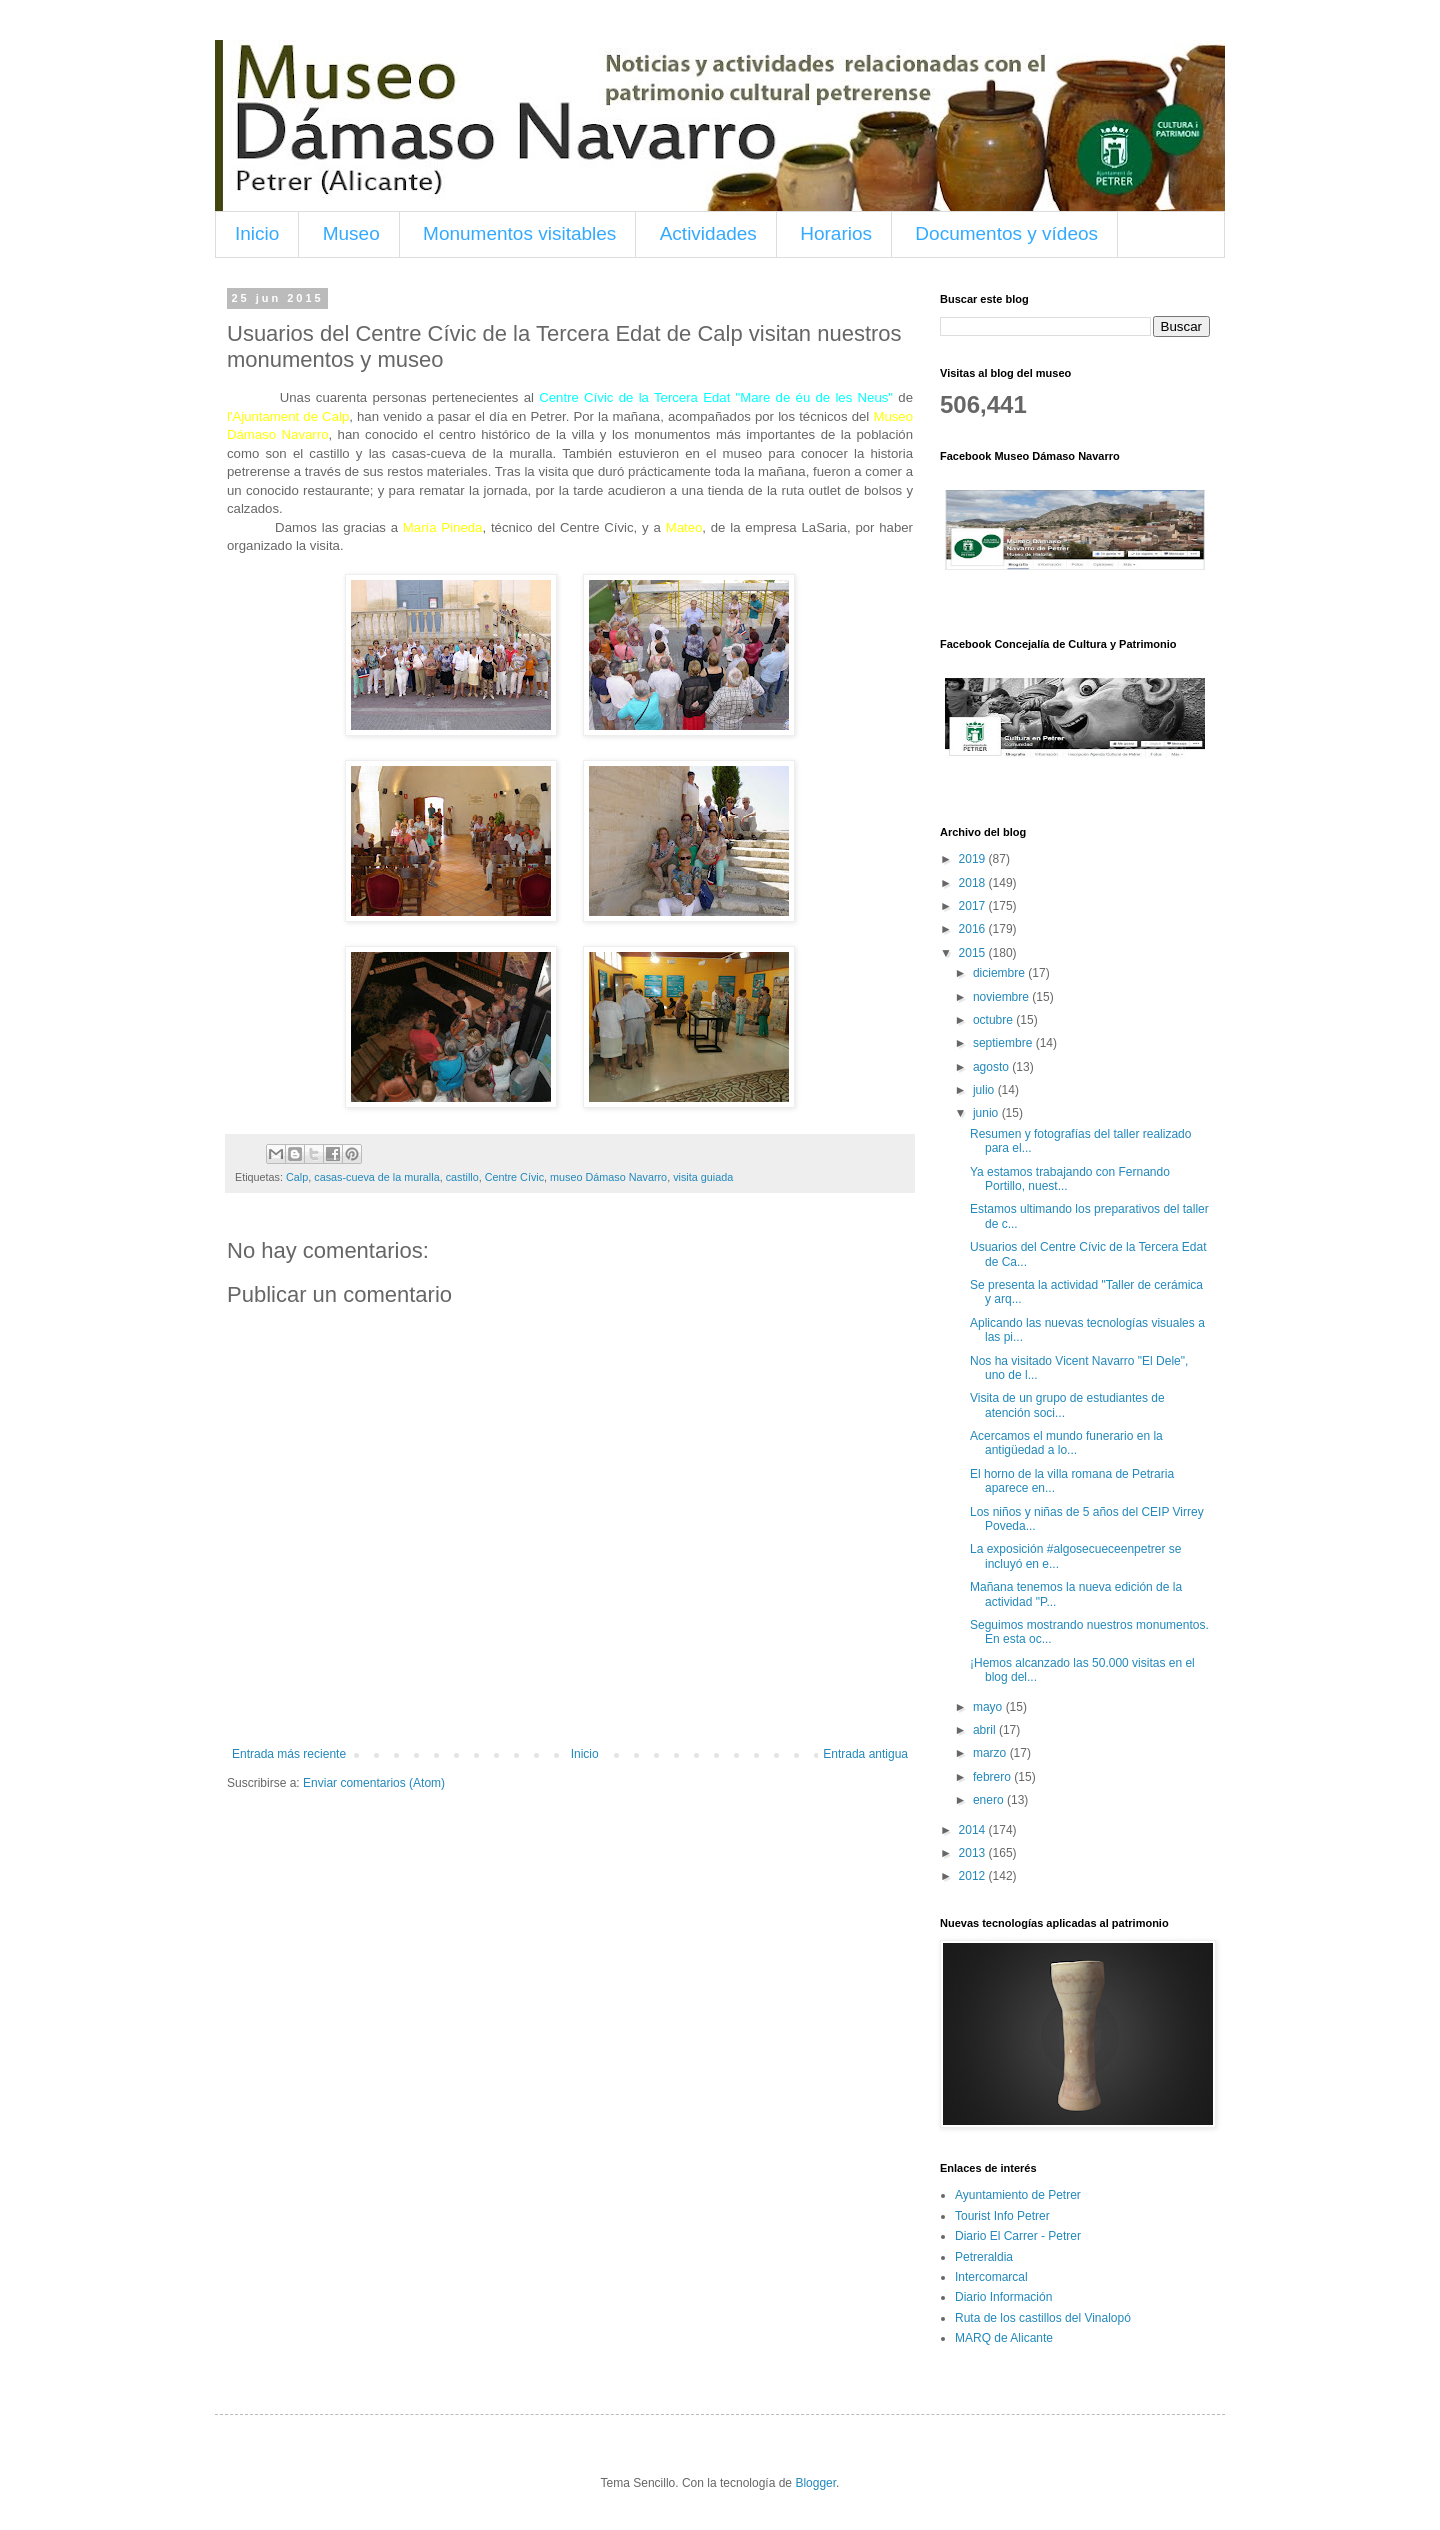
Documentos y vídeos (1006, 233)
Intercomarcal (991, 2277)
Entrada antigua (865, 1754)
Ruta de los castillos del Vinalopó (1043, 2318)
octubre (994, 1020)
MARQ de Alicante (1004, 2338)
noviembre (1002, 997)
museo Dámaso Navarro (608, 1177)
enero (990, 1800)
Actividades (708, 233)
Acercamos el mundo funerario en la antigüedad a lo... (1066, 1443)
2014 (974, 1830)
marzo (991, 1753)
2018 (974, 883)
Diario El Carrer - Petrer (1018, 2236)
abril (986, 1730)
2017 (974, 906)
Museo (351, 233)
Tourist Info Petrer (1002, 2216)
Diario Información (1003, 2297)
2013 (974, 1853)
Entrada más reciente (289, 1754)
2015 (974, 953)
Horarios (836, 233)
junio (987, 1113)
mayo (989, 1707)
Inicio (257, 233)
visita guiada (703, 1177)
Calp (297, 1177)
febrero (993, 1777)
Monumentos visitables (519, 233)
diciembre (1000, 973)
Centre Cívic (514, 1177)
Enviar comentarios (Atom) (374, 1783)
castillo (462, 1177)
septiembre (1004, 1043)
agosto (992, 1067)
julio (985, 1090)
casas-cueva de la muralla (376, 1177)
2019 (974, 859)
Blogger (815, 2483)
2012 (974, 1876)
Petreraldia (984, 2257)
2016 (974, 929)
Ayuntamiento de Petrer (1018, 2195)
